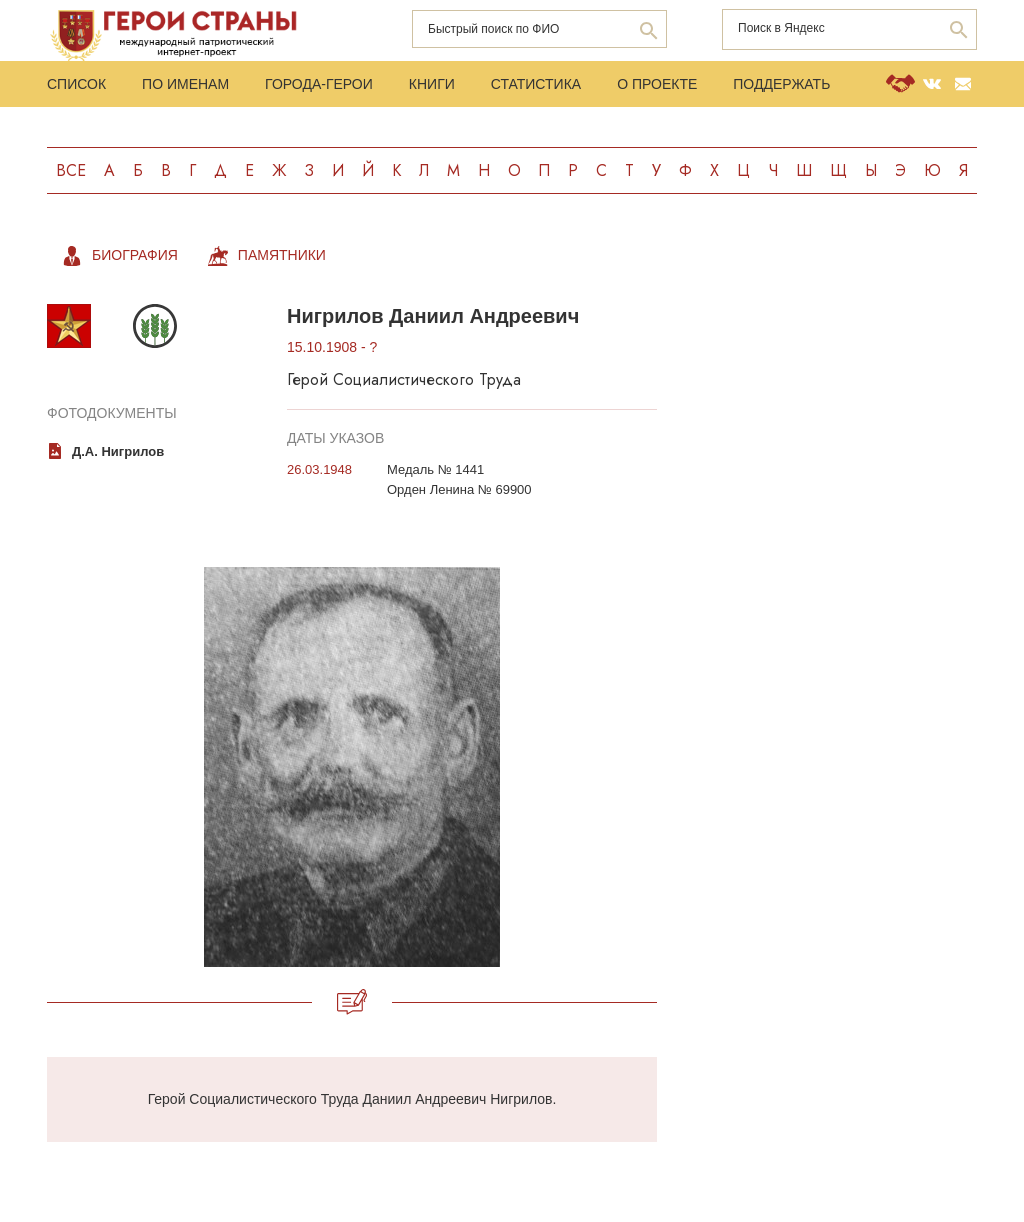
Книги (432, 84)
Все (71, 170)
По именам (185, 84)
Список (76, 84)
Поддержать (781, 84)
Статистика (536, 84)
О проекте (657, 84)
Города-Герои (319, 84)
